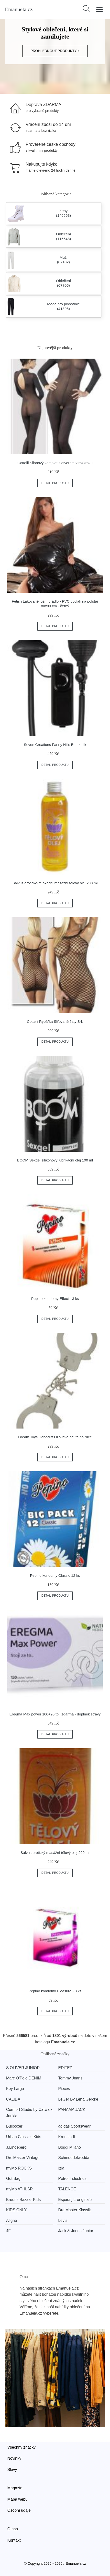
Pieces (64, 2089)
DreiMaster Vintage (23, 2158)
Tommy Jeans (70, 2078)
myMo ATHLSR (19, 2189)
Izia (61, 2168)
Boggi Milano (69, 2147)
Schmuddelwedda (73, 2158)
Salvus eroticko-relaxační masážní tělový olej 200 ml (55, 883)
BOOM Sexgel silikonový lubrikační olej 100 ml (55, 1160)
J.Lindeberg (16, 2147)
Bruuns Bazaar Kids (23, 2200)
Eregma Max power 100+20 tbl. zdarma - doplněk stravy (54, 1714)
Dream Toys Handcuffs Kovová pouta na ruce (55, 1437)
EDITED (65, 2068)
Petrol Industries (72, 2178)
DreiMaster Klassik (74, 2210)
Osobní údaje (19, 2510)
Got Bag (13, 2178)
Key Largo (15, 2089)
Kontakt (14, 2540)
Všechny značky (21, 2447)
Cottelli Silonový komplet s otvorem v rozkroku (55, 463)
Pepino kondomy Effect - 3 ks (55, 1298)
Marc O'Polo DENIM (23, 2078)
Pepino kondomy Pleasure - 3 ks (55, 1991)
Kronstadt (66, 2137)
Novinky (14, 2458)
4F (8, 2231)
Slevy (12, 2470)
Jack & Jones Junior (75, 2231)
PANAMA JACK (71, 2109)
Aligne (11, 2220)
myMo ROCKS (19, 2168)
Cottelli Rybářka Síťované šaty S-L (55, 1021)
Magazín (14, 2488)
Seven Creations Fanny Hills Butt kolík (55, 744)
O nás (12, 2529)
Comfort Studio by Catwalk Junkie (29, 2112)
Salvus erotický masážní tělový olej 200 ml (55, 1852)
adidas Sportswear (74, 2126)
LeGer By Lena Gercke (78, 2099)
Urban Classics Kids (23, 2137)
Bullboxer (14, 2126)
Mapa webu (17, 2499)
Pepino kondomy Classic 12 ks (55, 1575)
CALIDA (13, 2099)
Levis (62, 2220)
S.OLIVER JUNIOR (23, 2068)
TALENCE (67, 2189)
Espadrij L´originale (75, 2200)
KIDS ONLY (16, 2210)
